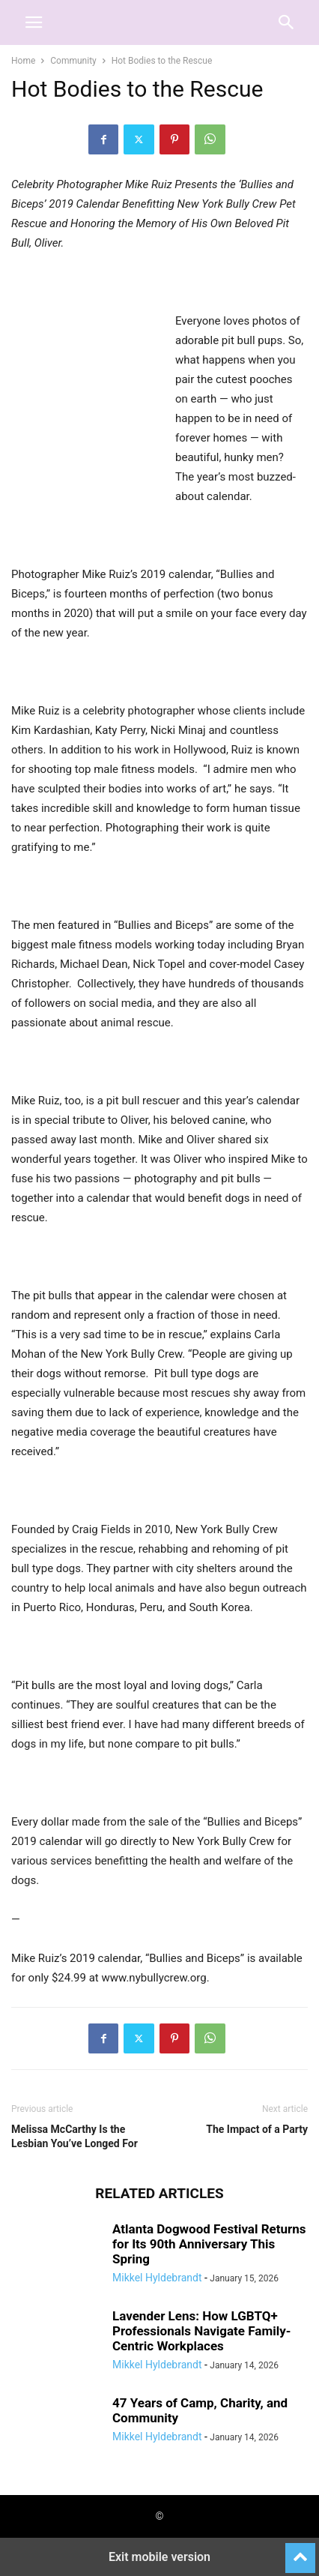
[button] (33, 22)
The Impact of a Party (257, 2129)
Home (23, 60)
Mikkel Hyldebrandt (156, 2278)
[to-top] (300, 2551)
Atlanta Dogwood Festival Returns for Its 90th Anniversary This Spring (209, 2243)
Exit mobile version (159, 2557)
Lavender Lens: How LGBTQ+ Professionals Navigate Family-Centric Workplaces (201, 2330)
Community (73, 60)
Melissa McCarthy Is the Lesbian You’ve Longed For (74, 2136)
